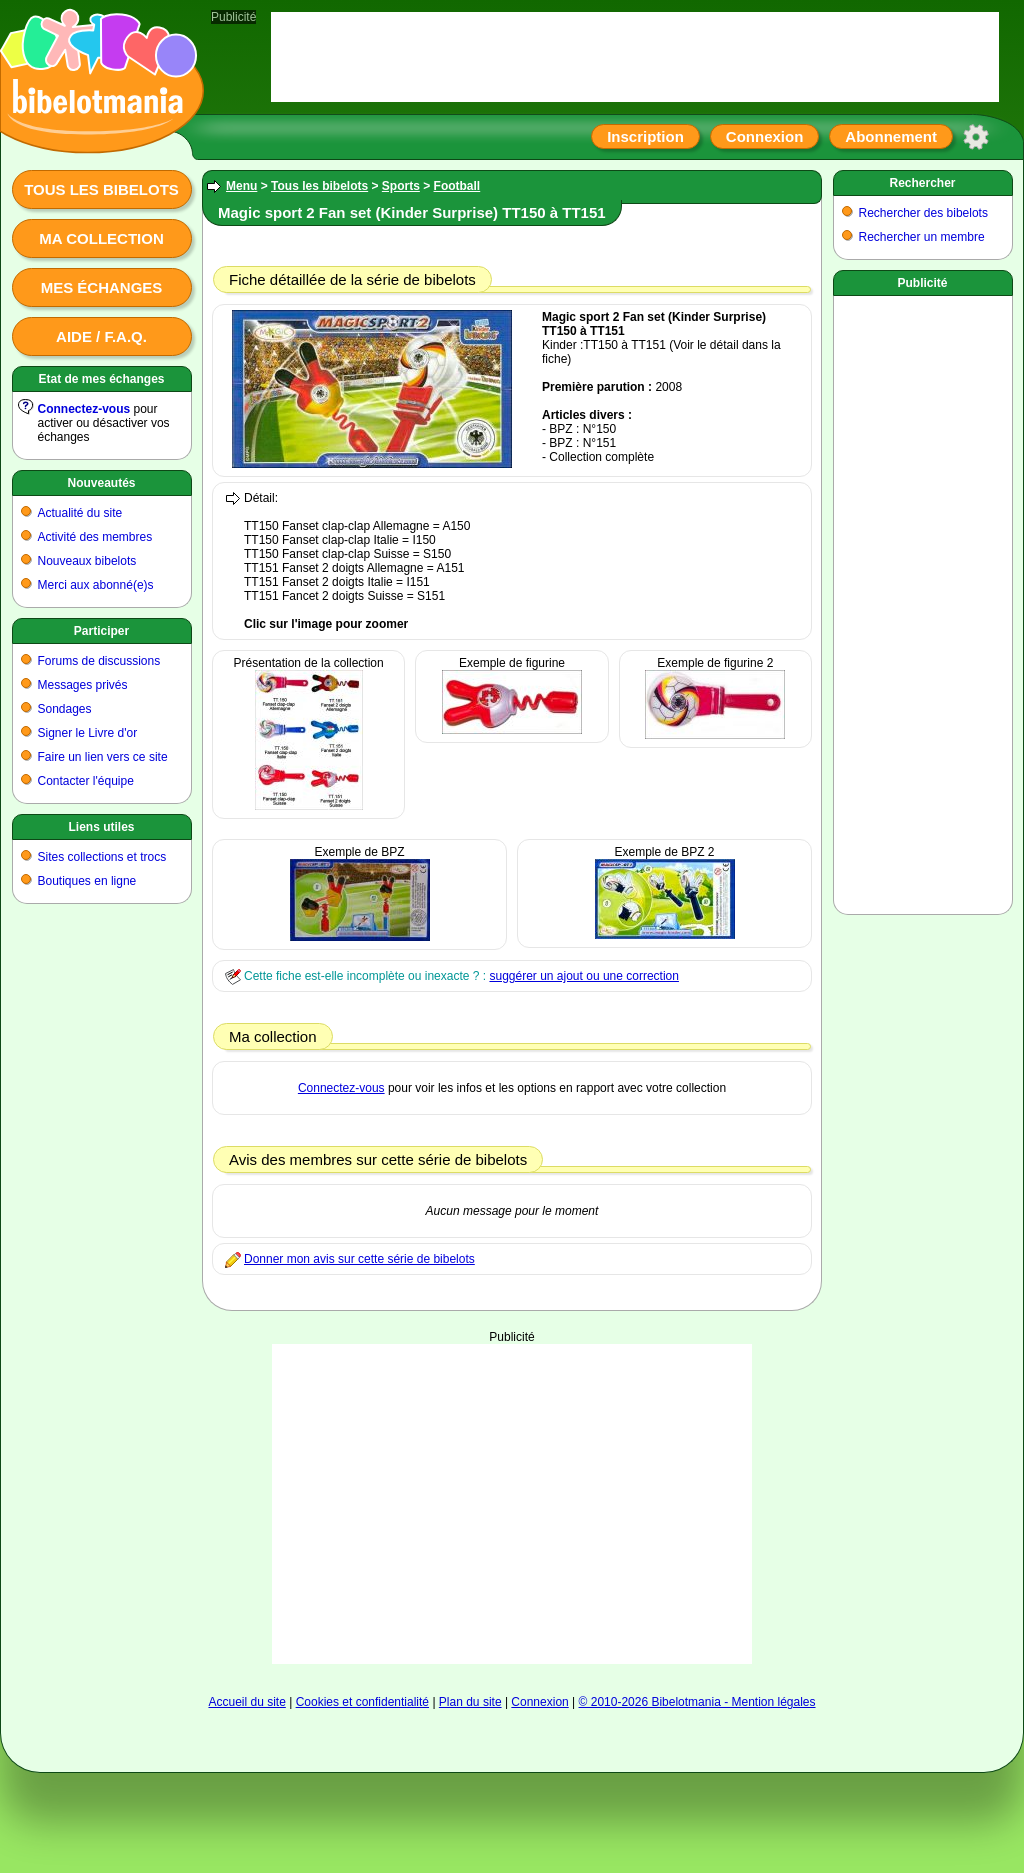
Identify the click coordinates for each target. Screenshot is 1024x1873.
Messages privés (83, 685)
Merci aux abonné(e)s (96, 585)
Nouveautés (101, 483)
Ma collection (101, 238)
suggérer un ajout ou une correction (583, 976)
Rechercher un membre (922, 237)
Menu (241, 186)
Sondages (65, 709)
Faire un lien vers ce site (103, 757)
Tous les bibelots (101, 189)
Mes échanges (102, 287)
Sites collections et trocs (102, 857)
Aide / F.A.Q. (101, 336)
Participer (101, 631)
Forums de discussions (99, 661)
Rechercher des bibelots (923, 213)
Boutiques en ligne (87, 881)
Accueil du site (246, 1702)
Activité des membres (95, 537)
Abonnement (891, 136)
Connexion (765, 136)
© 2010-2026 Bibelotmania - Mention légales (697, 1702)
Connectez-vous (84, 409)
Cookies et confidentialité (362, 1702)
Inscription (645, 136)
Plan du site (470, 1702)
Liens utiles (101, 827)
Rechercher (922, 183)
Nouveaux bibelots (87, 561)
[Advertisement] (923, 601)
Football (457, 186)
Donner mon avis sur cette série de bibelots (359, 1259)
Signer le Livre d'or (88, 733)
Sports (401, 186)
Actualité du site (80, 513)
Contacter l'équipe (86, 781)
